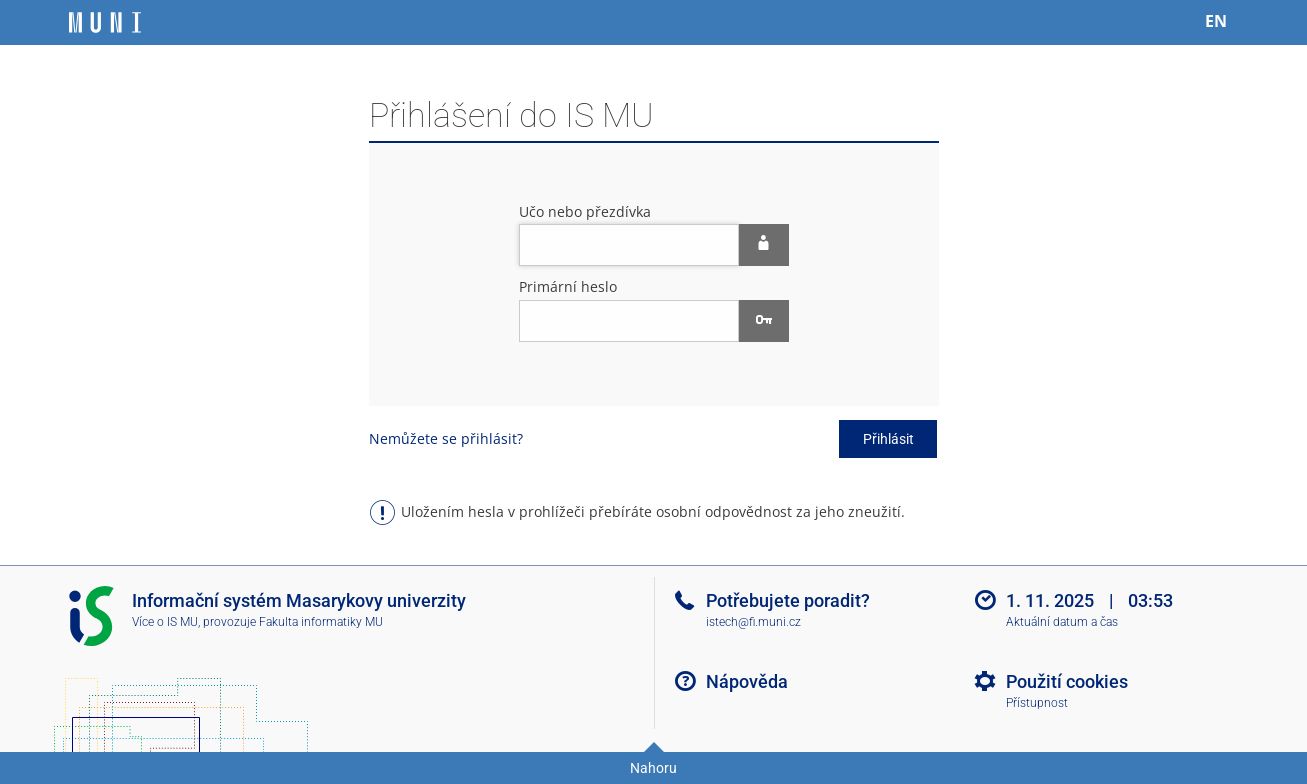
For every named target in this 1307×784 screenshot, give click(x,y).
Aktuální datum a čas (1062, 622)
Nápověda (747, 681)
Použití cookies (1067, 681)
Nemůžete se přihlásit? (446, 438)
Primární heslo (568, 286)
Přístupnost (1037, 703)
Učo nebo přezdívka (585, 211)
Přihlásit (888, 439)
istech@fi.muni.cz (753, 622)
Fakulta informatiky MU (321, 622)
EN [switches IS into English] (1216, 21)
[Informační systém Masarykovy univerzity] (105, 22)
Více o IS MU (165, 622)
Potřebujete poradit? (788, 600)
